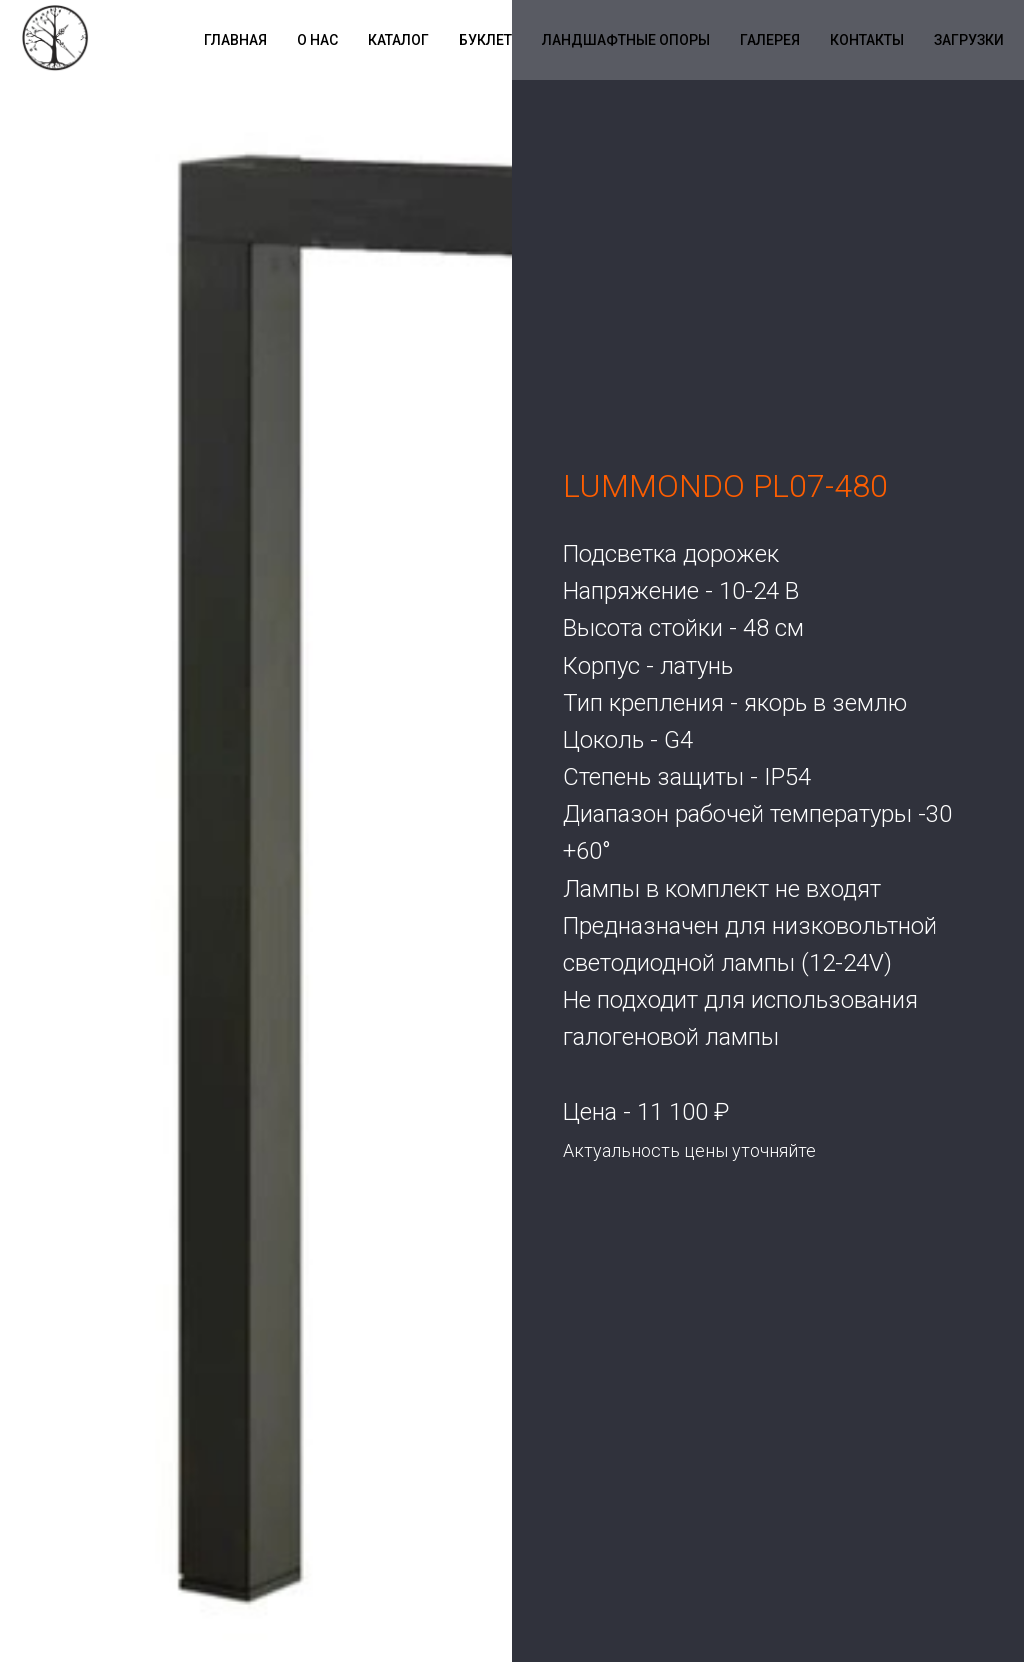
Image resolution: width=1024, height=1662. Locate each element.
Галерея (770, 40)
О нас (317, 40)
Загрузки (969, 40)
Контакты (867, 40)
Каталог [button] (398, 40)
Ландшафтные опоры (626, 40)
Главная (235, 40)
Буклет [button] (485, 40)
